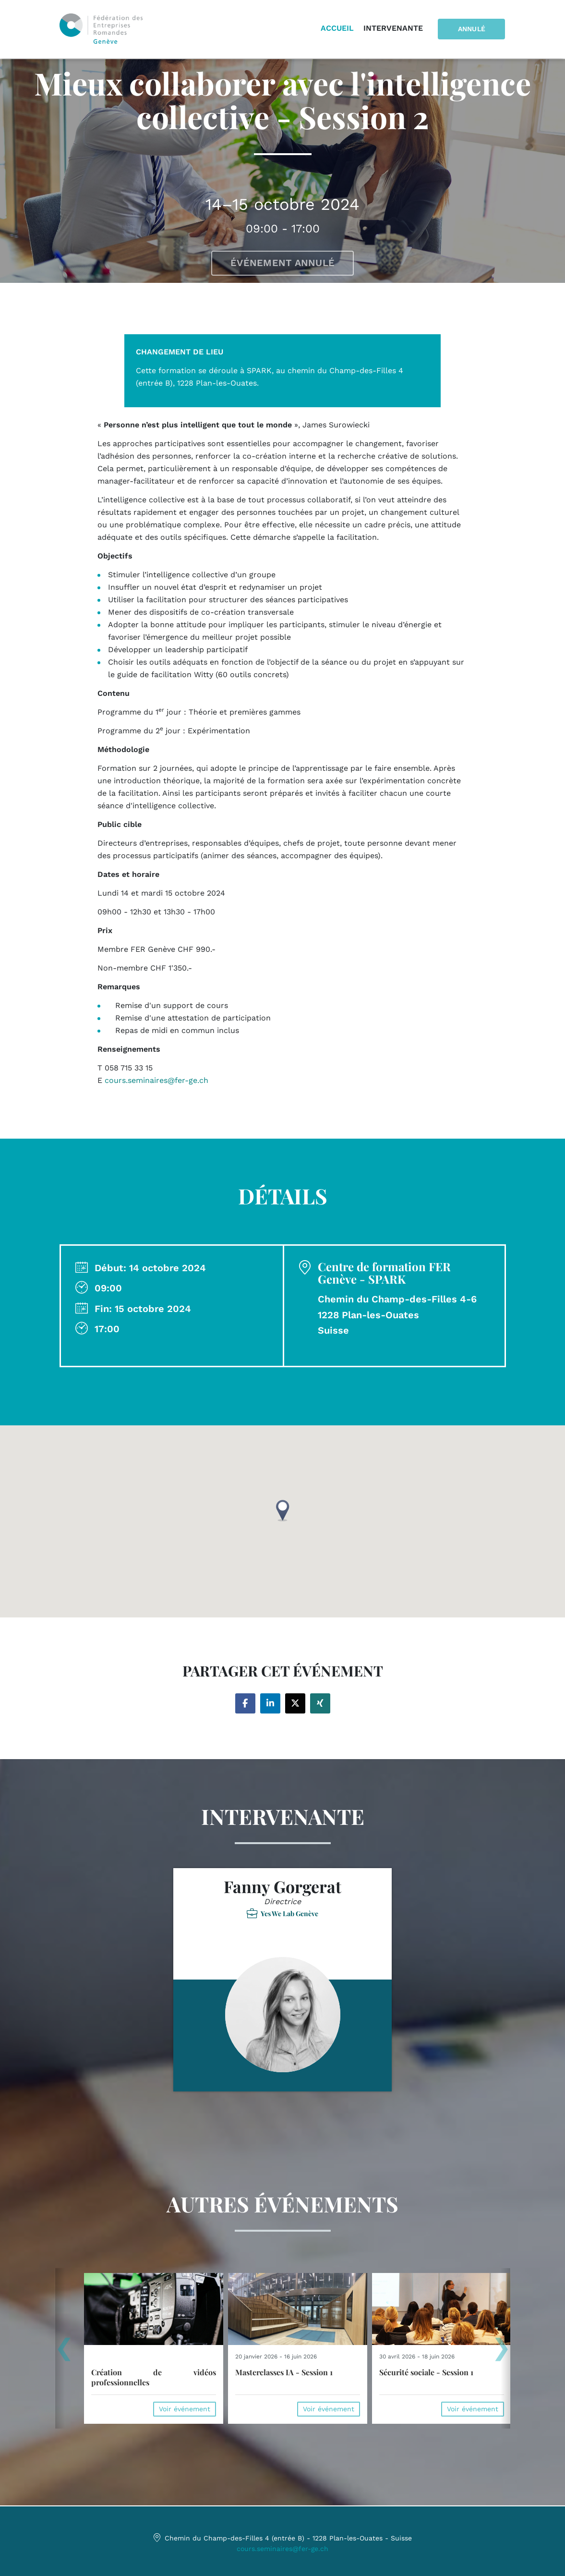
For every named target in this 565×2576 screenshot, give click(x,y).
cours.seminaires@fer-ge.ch (282, 2548)
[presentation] (64, 2352)
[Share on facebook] (245, 1703)
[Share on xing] (320, 1703)
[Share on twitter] (295, 1703)
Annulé (472, 29)
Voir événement (184, 2409)
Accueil (338, 28)
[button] (283, 1510)
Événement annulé (282, 263)
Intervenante (394, 28)
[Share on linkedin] (270, 1703)
